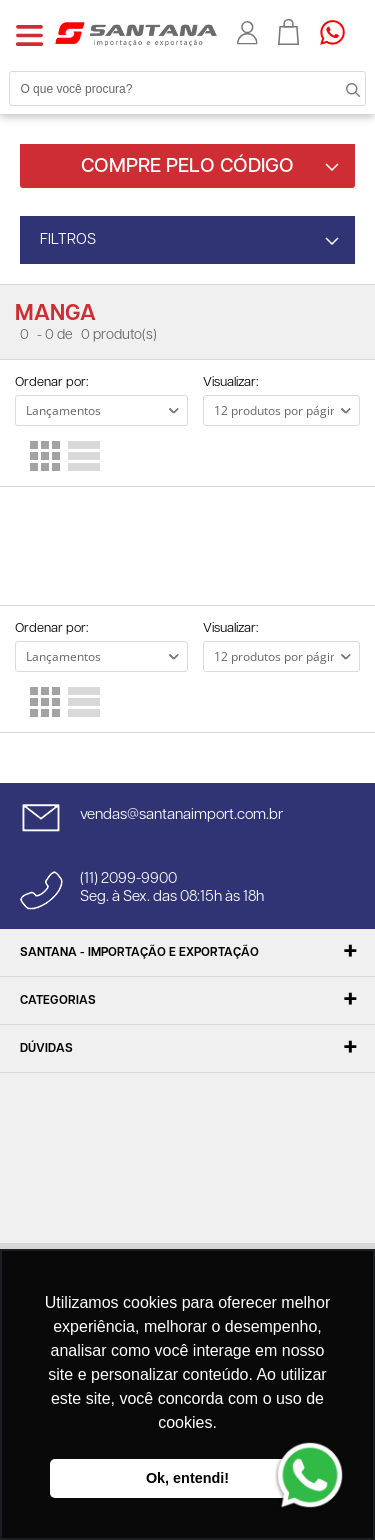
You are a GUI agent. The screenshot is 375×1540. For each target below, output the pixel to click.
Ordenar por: (51, 382)
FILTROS (68, 239)
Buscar (335, 88)
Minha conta (247, 33)
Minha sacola (289, 32)
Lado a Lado (45, 456)
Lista (84, 456)
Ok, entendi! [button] (187, 1478)
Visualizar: (230, 382)
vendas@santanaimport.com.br (181, 814)
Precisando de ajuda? (339, 32)
